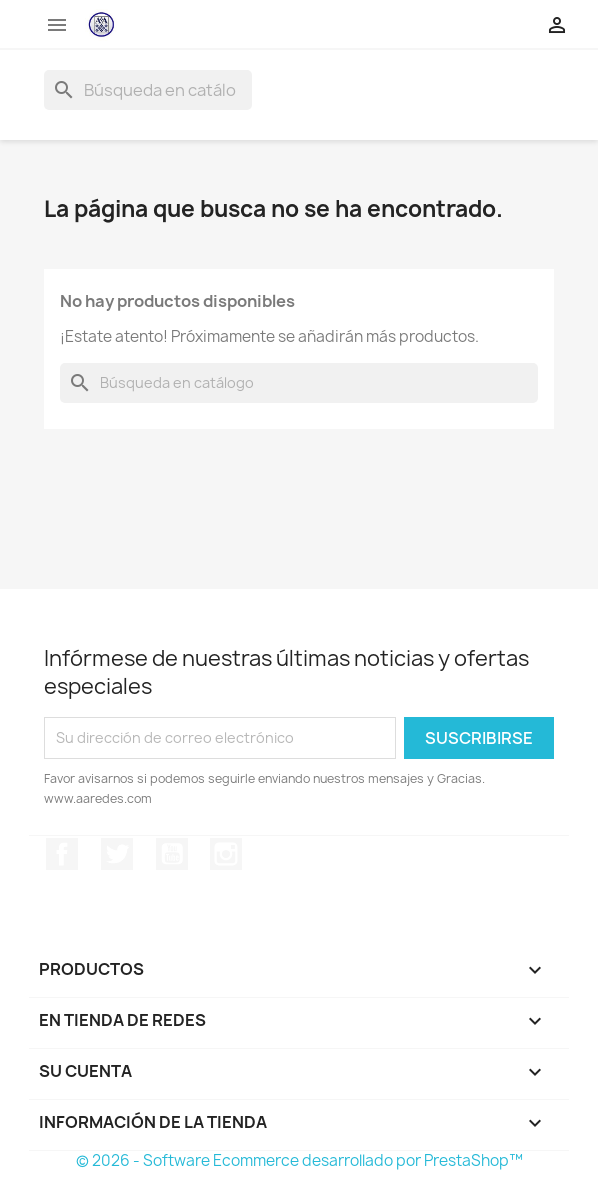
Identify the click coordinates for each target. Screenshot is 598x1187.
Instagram (226, 854)
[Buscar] (148, 90)
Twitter (117, 854)
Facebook (62, 854)
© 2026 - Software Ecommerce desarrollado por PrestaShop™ (299, 1160)
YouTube (172, 854)
